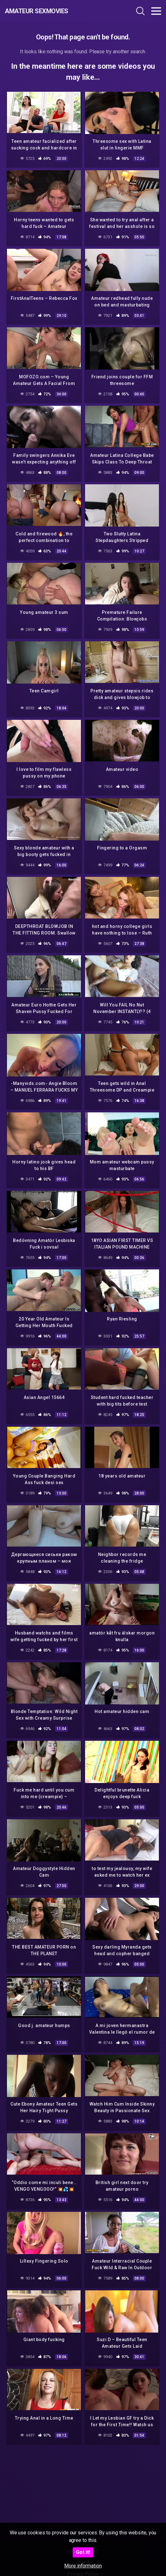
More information (83, 2566)
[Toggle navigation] (156, 11)
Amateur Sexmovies (36, 11)
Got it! (83, 2552)
